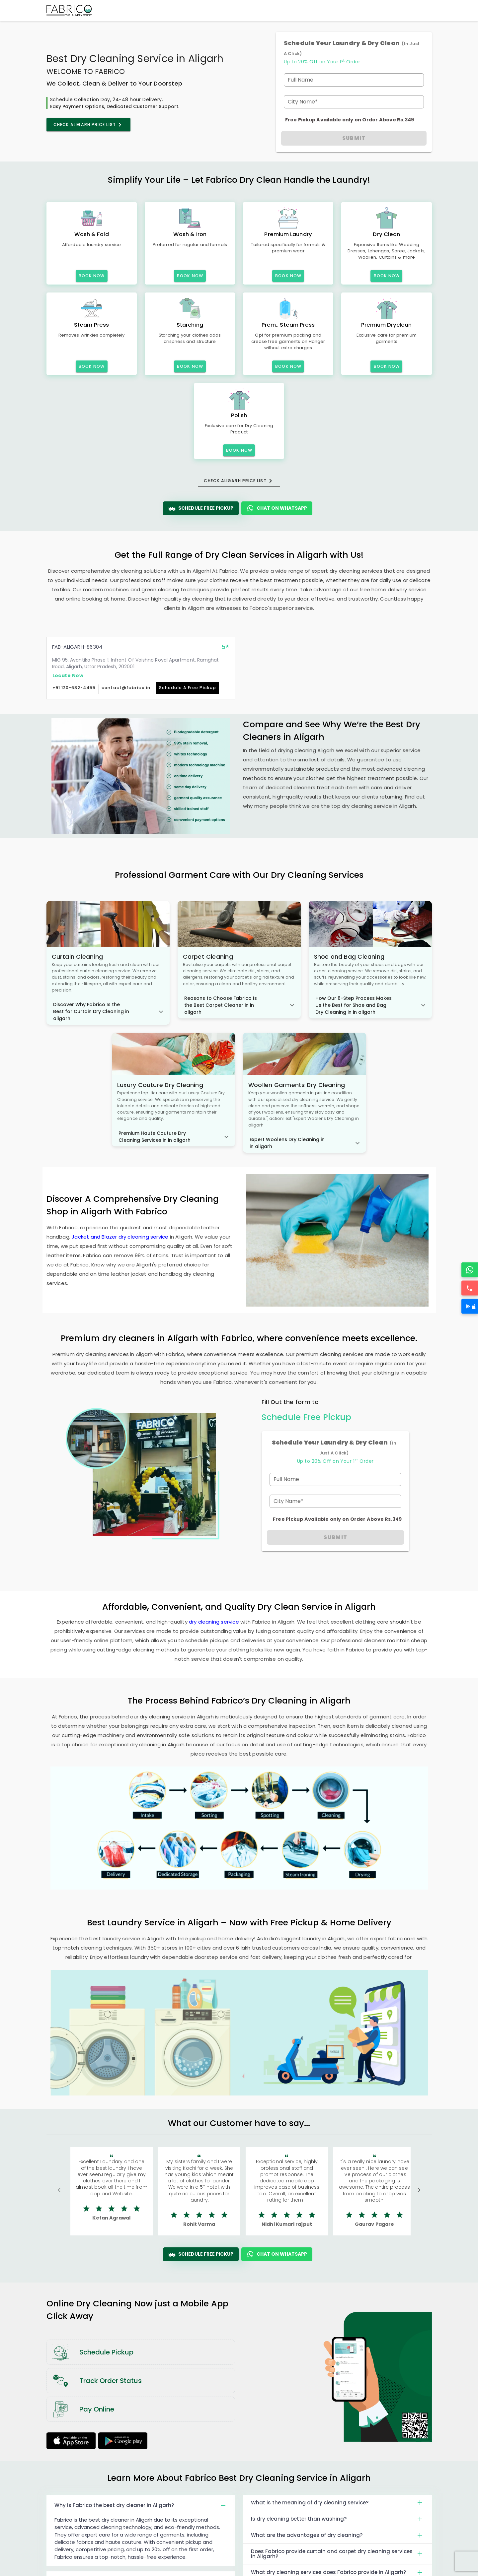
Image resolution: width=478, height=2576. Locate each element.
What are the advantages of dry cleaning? (337, 2535)
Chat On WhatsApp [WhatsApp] (277, 508)
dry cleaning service (214, 1621)
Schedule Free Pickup (200, 508)
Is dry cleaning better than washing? (337, 2519)
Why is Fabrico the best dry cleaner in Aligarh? (140, 2505)
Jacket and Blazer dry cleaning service (120, 1236)
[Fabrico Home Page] (69, 11)
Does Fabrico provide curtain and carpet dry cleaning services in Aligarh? (337, 2554)
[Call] (469, 1288)
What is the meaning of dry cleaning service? (337, 2503)
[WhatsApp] (469, 1269)
